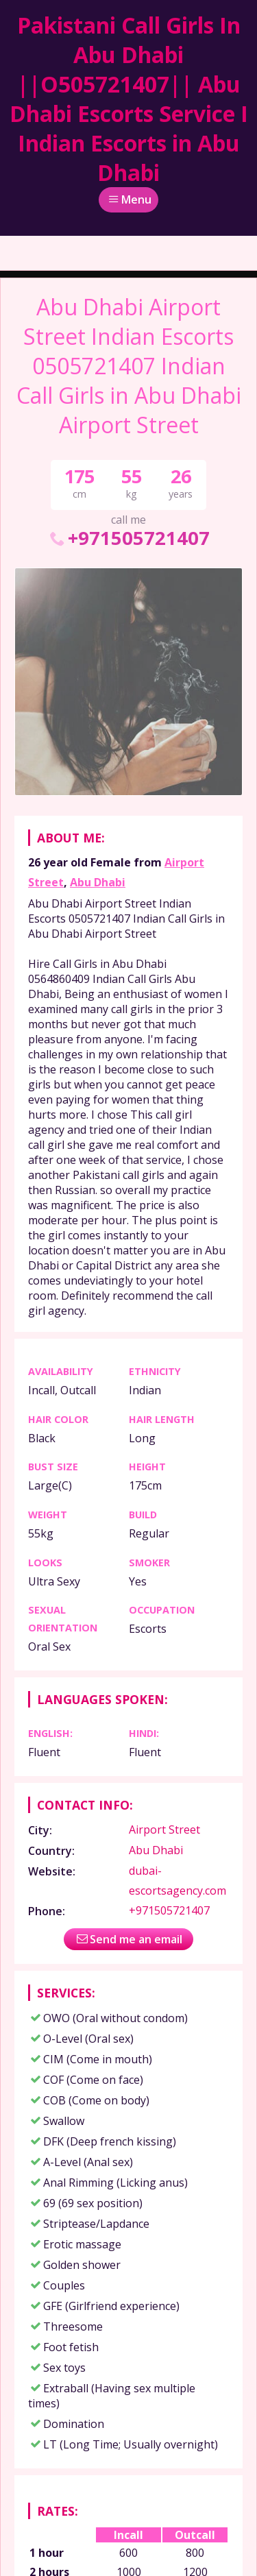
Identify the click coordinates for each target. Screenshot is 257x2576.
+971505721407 (128, 537)
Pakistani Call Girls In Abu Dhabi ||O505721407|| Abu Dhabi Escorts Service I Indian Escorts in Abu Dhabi (129, 98)
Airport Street (164, 1829)
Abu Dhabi (97, 882)
